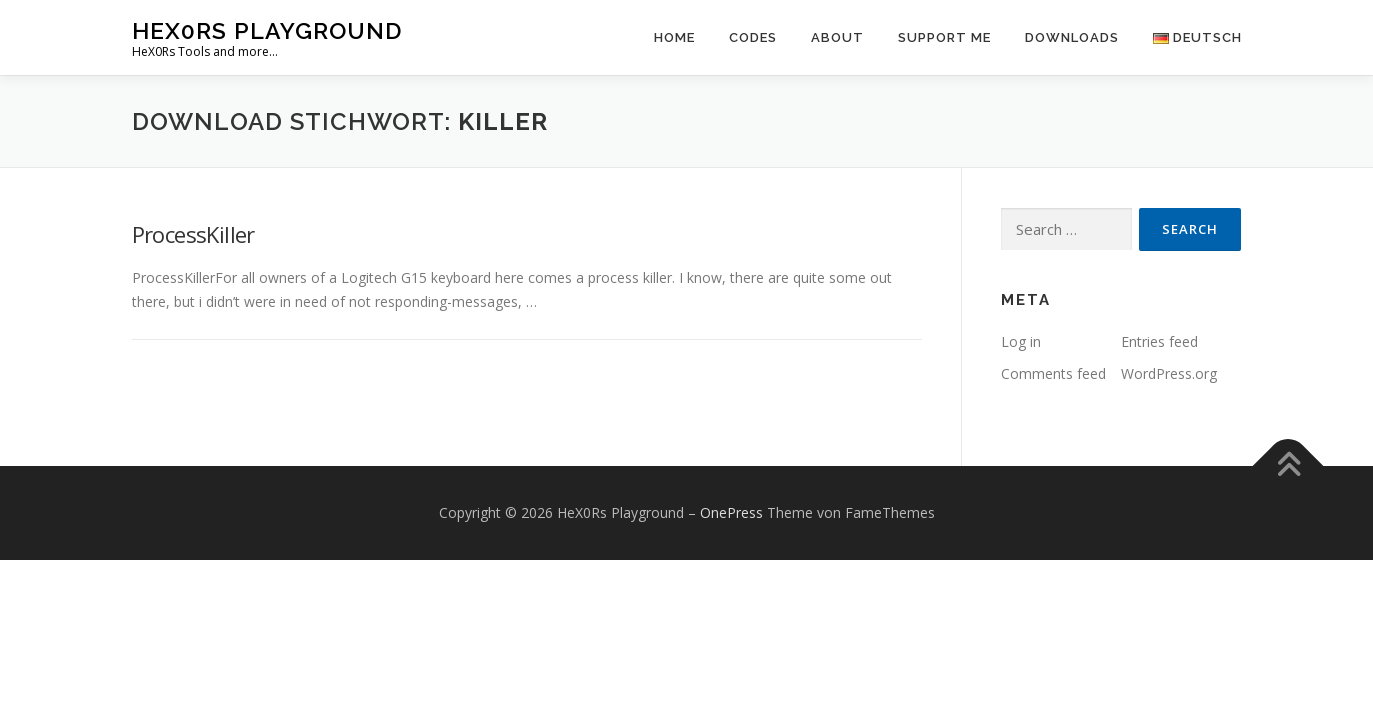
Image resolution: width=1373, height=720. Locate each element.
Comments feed (1053, 373)
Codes (753, 37)
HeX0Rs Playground (267, 30)
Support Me (944, 37)
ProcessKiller (193, 234)
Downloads (1072, 37)
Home (674, 37)
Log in (1021, 341)
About (837, 37)
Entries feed (1159, 341)
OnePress (731, 512)
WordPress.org (1169, 373)
